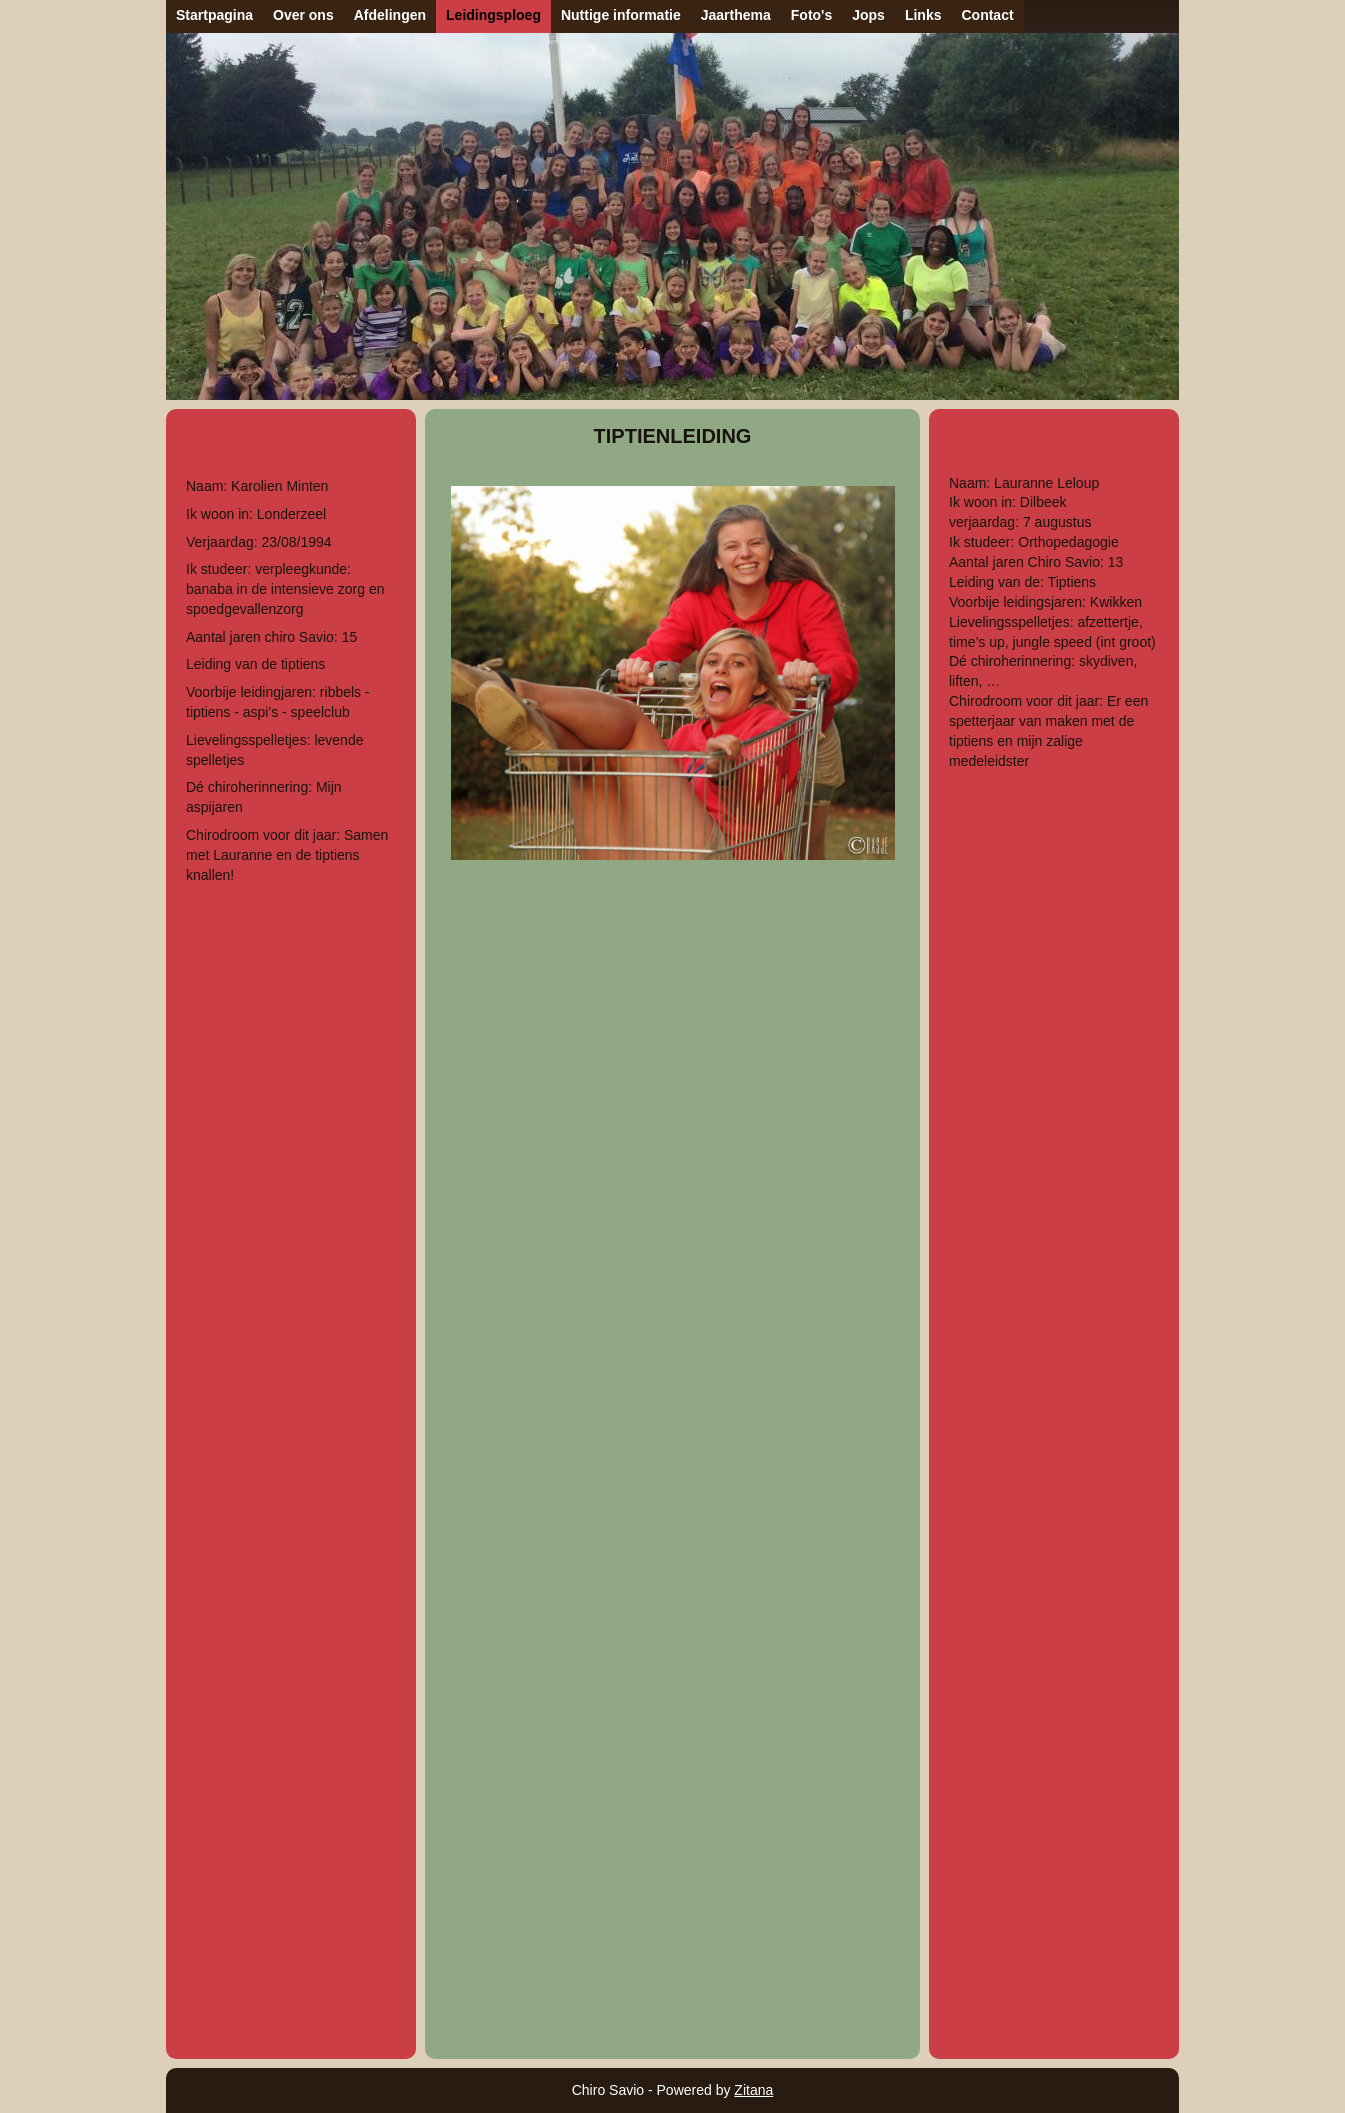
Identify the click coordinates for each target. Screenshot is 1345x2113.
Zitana (753, 2090)
